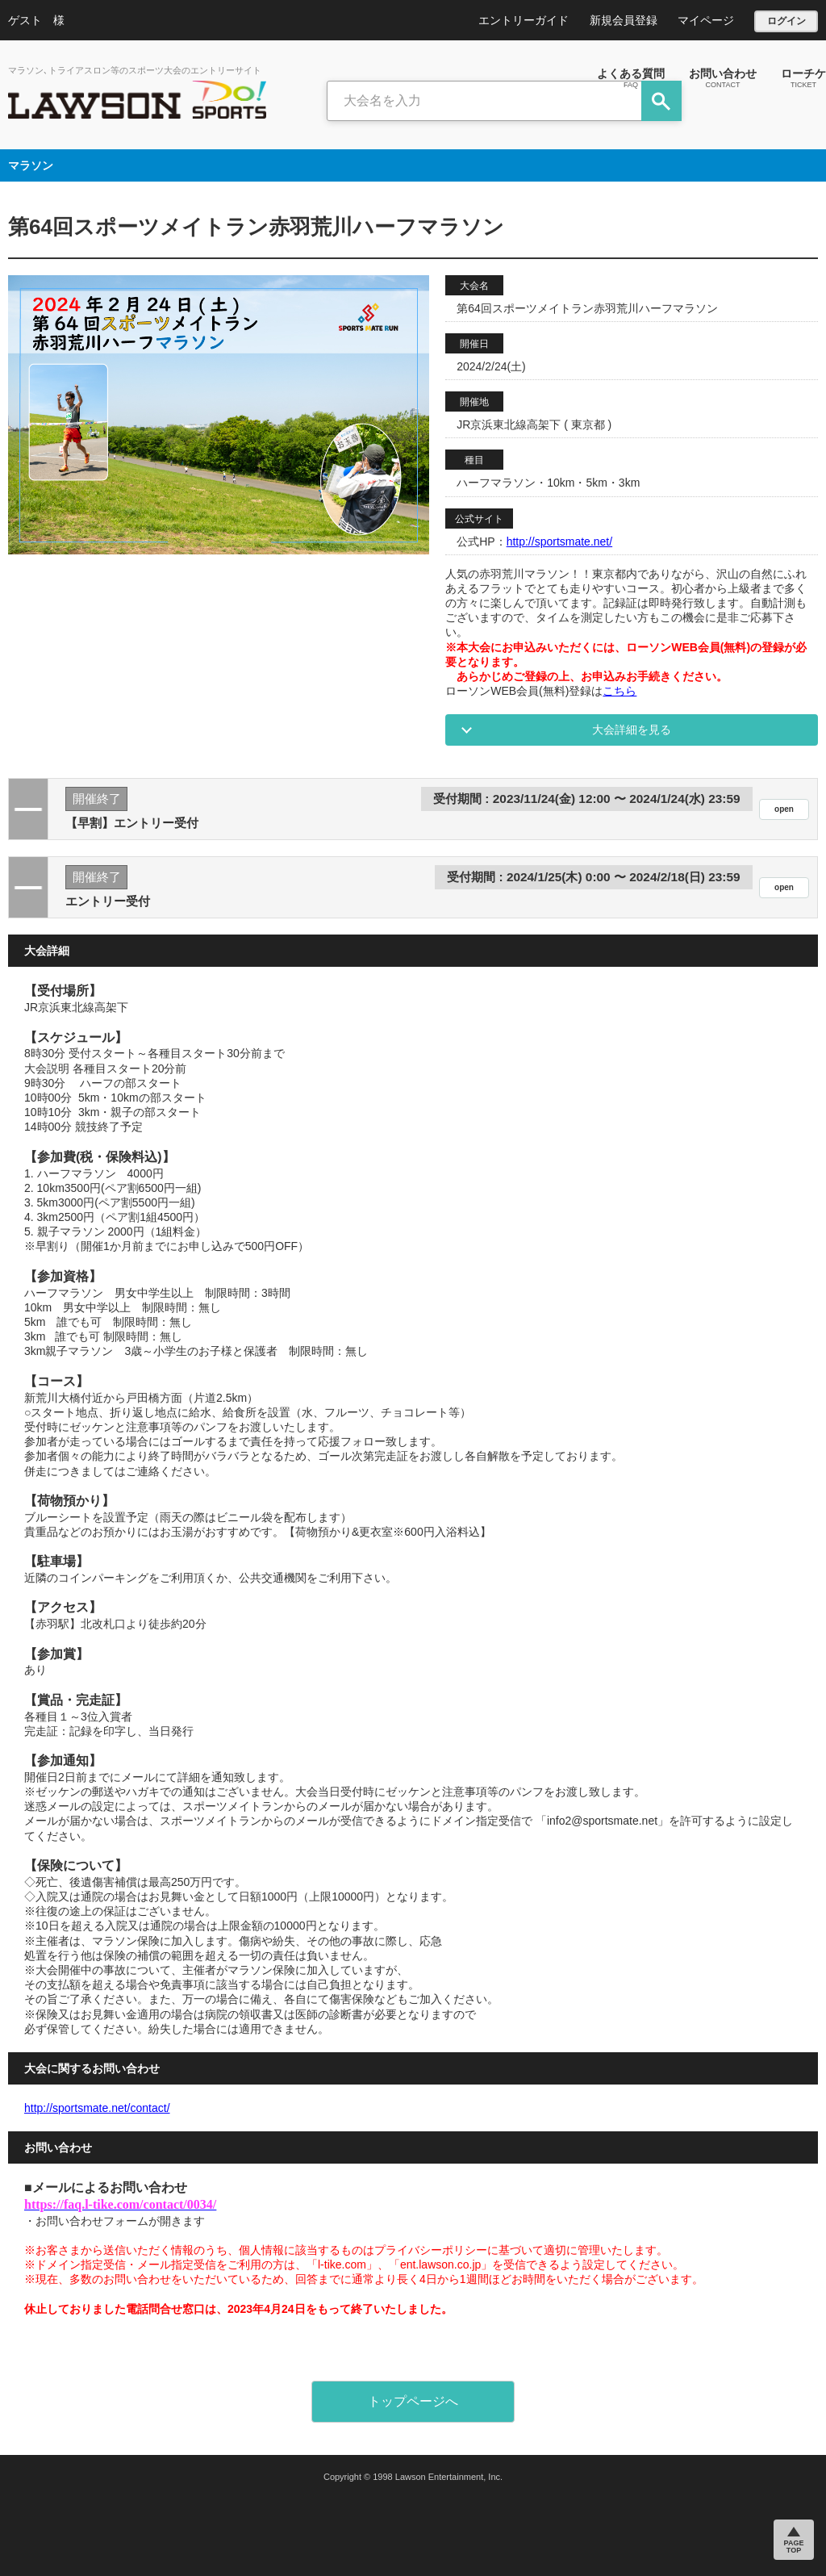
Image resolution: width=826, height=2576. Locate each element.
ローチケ (803, 77)
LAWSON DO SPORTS (137, 100)
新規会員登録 (623, 20)
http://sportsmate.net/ (560, 541)
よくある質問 (631, 77)
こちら (619, 690)
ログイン (786, 21)
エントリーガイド (523, 20)
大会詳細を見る (631, 729)
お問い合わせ (723, 77)
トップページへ (413, 2401)
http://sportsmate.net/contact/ (97, 2107)
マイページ (706, 20)
